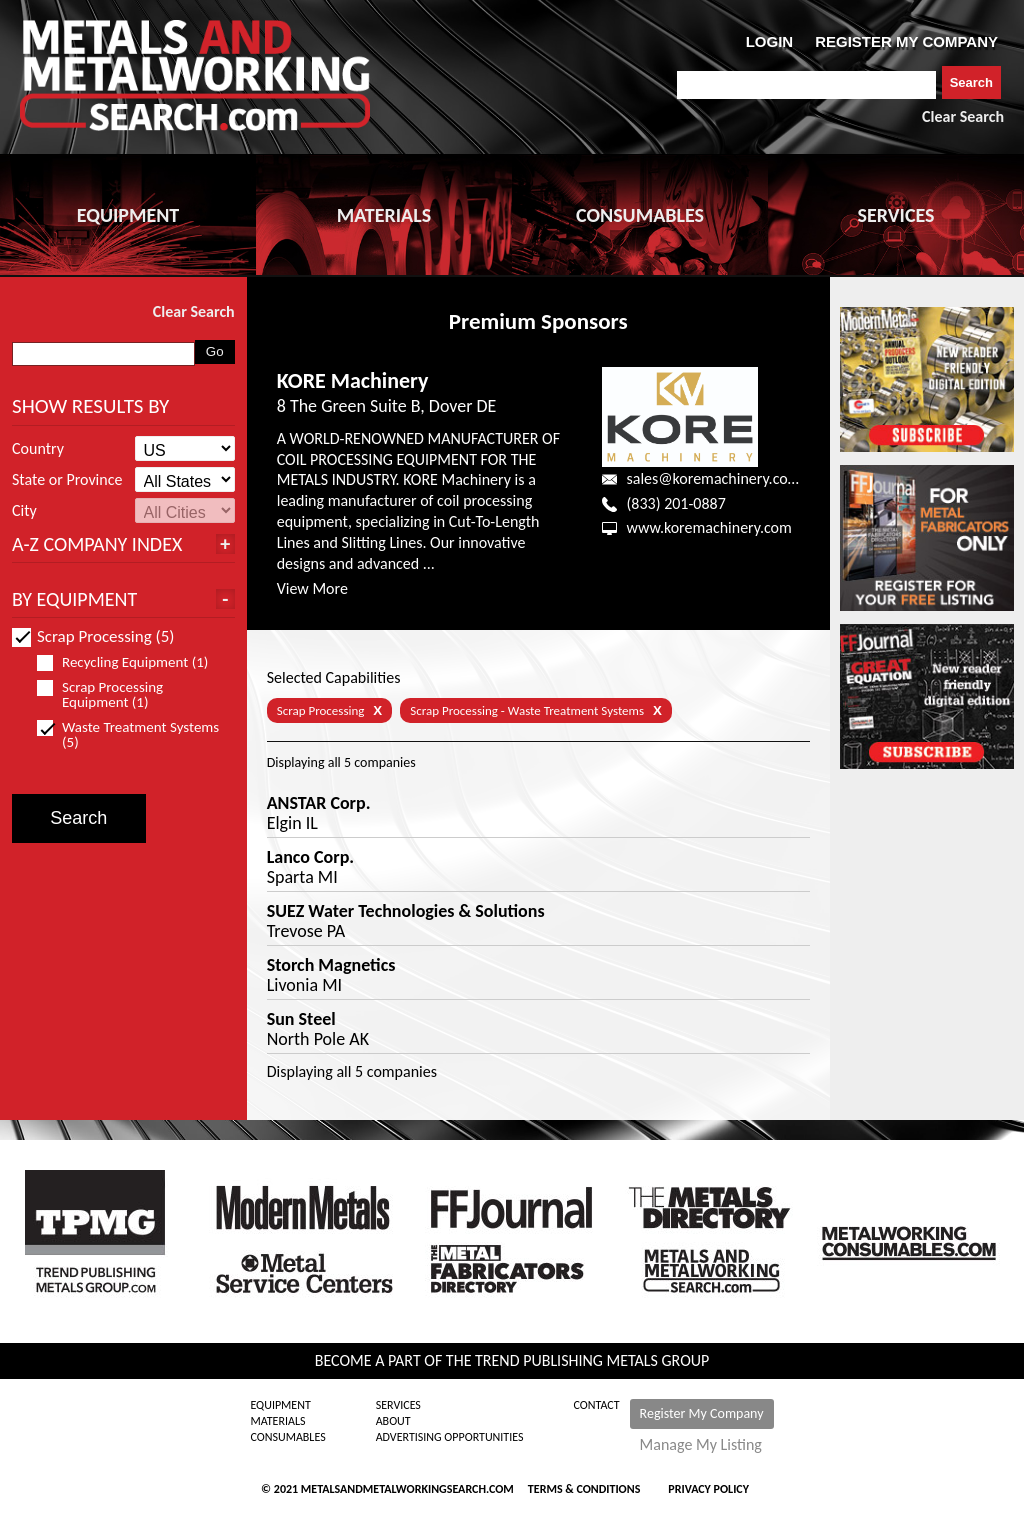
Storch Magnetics (331, 965)
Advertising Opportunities (450, 1437)
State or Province (67, 480)
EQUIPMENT (128, 215)
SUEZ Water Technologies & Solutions (406, 911)
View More (312, 588)
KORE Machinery (353, 380)
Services (398, 1405)
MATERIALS (384, 215)
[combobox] (806, 85)
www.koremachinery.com (708, 527)
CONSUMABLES (640, 215)
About (393, 1421)
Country (38, 449)
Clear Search (963, 116)
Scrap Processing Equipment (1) (101, 695)
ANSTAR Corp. (319, 803)
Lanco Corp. (310, 857)
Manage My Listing (701, 1445)
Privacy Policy (708, 1489)
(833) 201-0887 (675, 503)
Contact (597, 1405)
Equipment (280, 1405)
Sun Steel (301, 1019)
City (24, 511)
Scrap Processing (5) (93, 636)
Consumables (287, 1437)
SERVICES (896, 215)
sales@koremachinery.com (713, 478)
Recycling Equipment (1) (131, 662)
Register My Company (702, 1413)
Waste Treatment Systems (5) (128, 735)
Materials (277, 1421)
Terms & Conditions (584, 1489)
